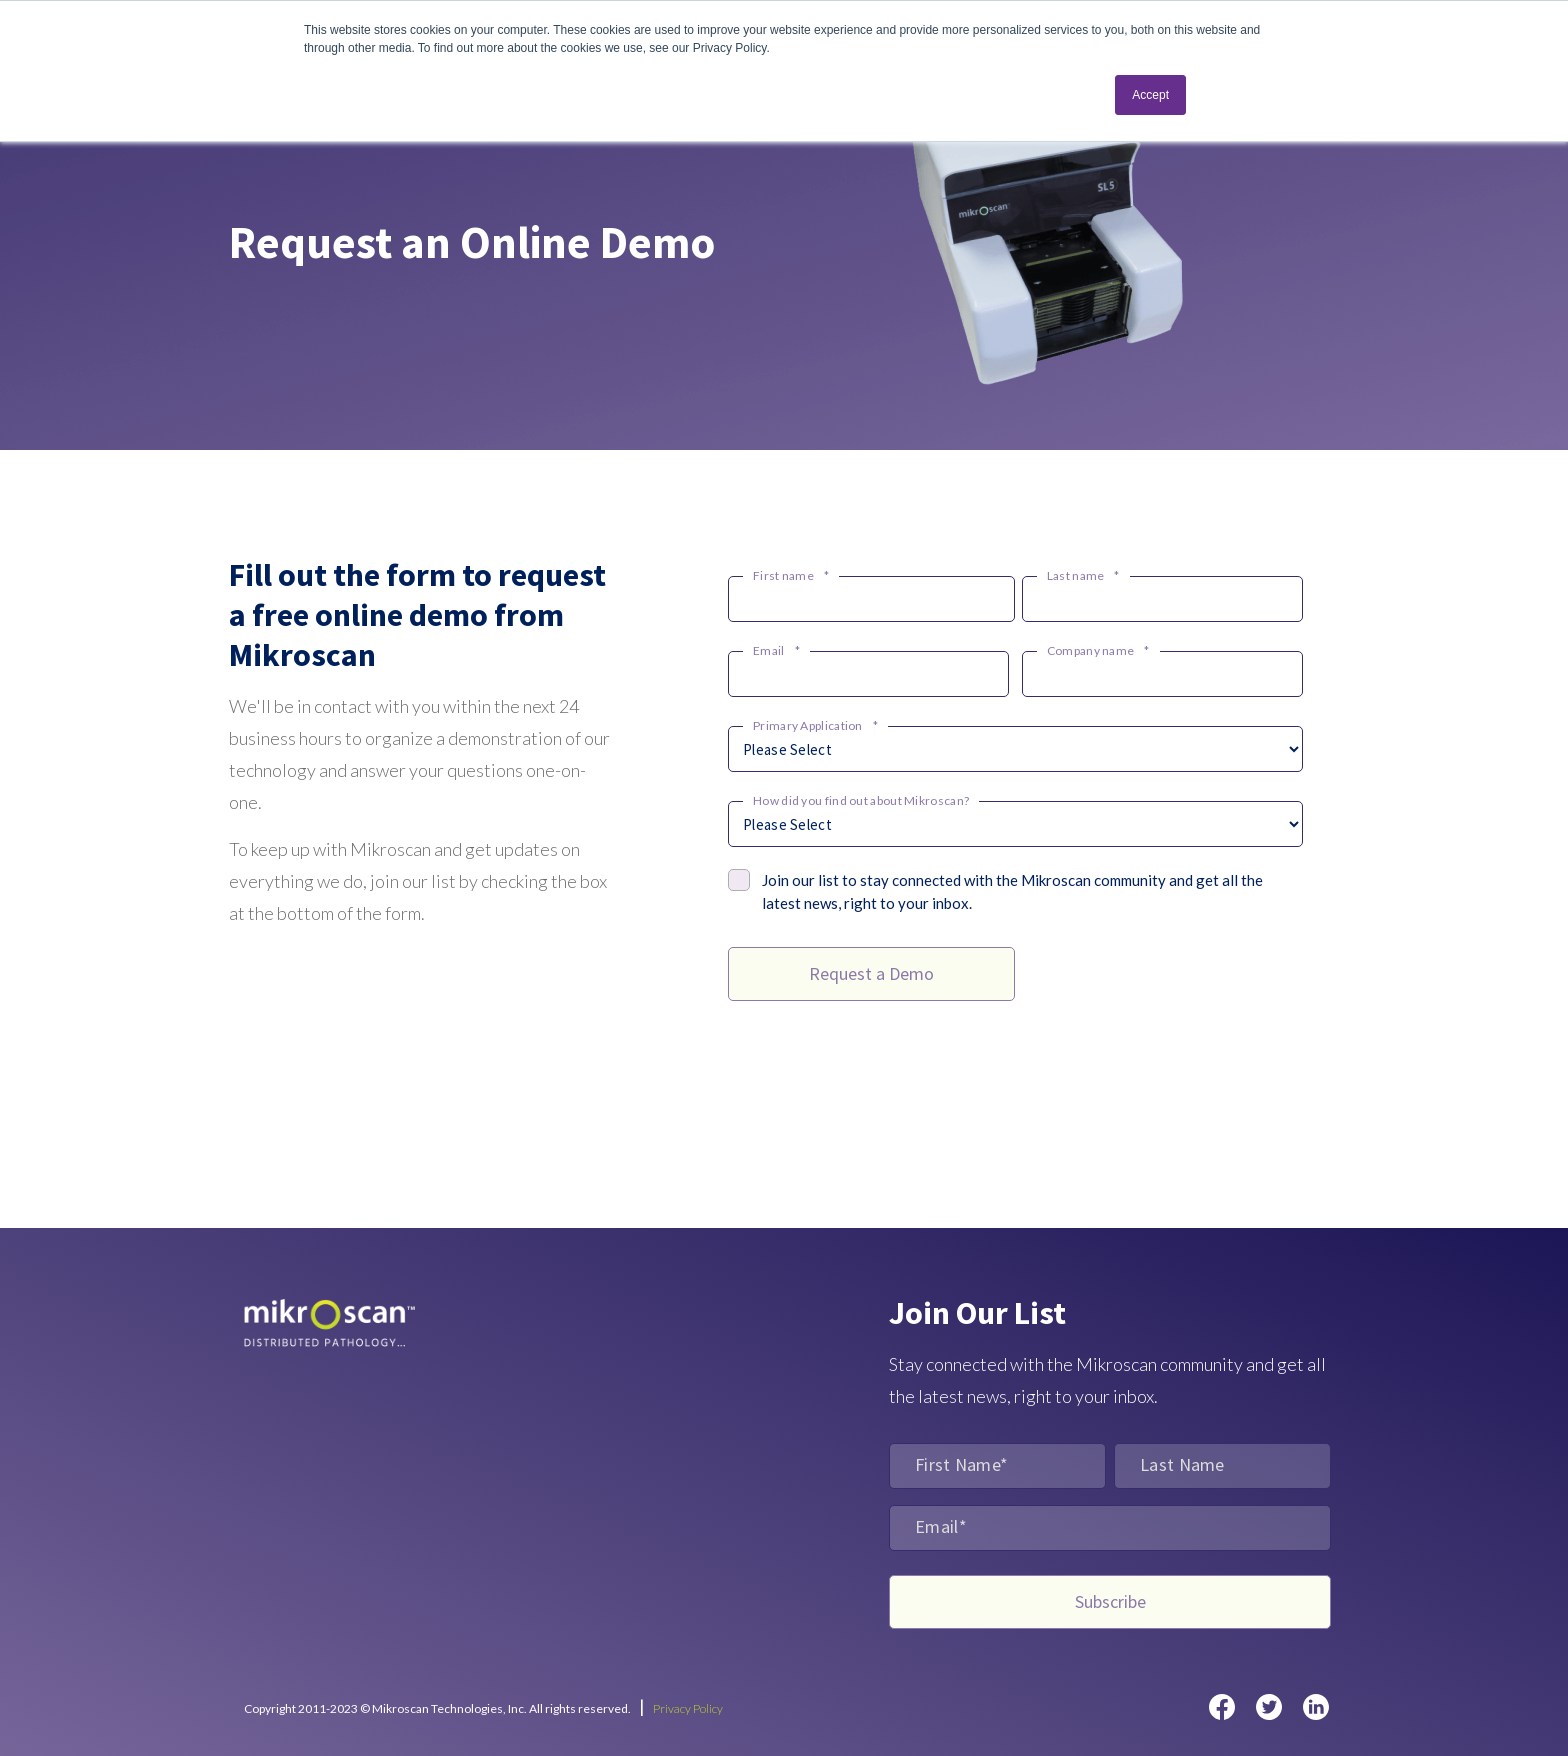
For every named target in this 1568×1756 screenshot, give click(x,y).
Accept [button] (1150, 95)
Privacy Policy (688, 1708)
